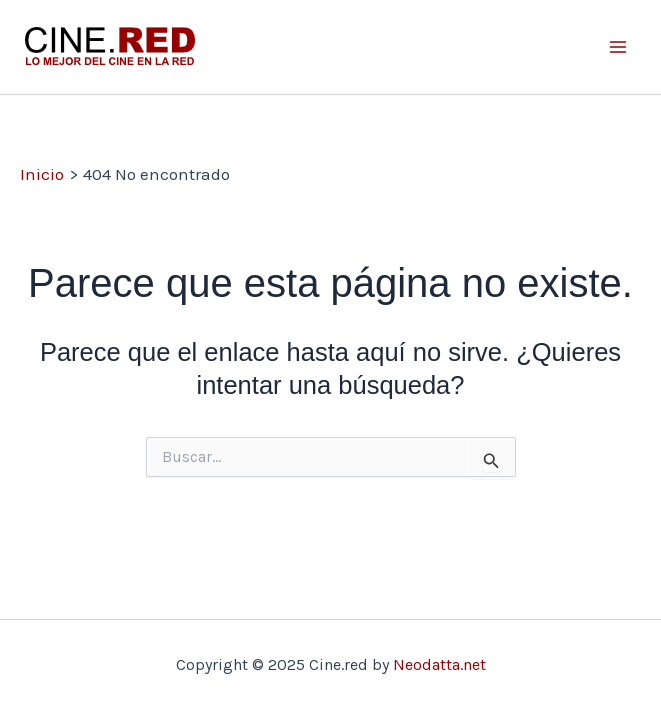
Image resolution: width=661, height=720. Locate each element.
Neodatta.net (439, 664)
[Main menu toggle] (619, 47)
